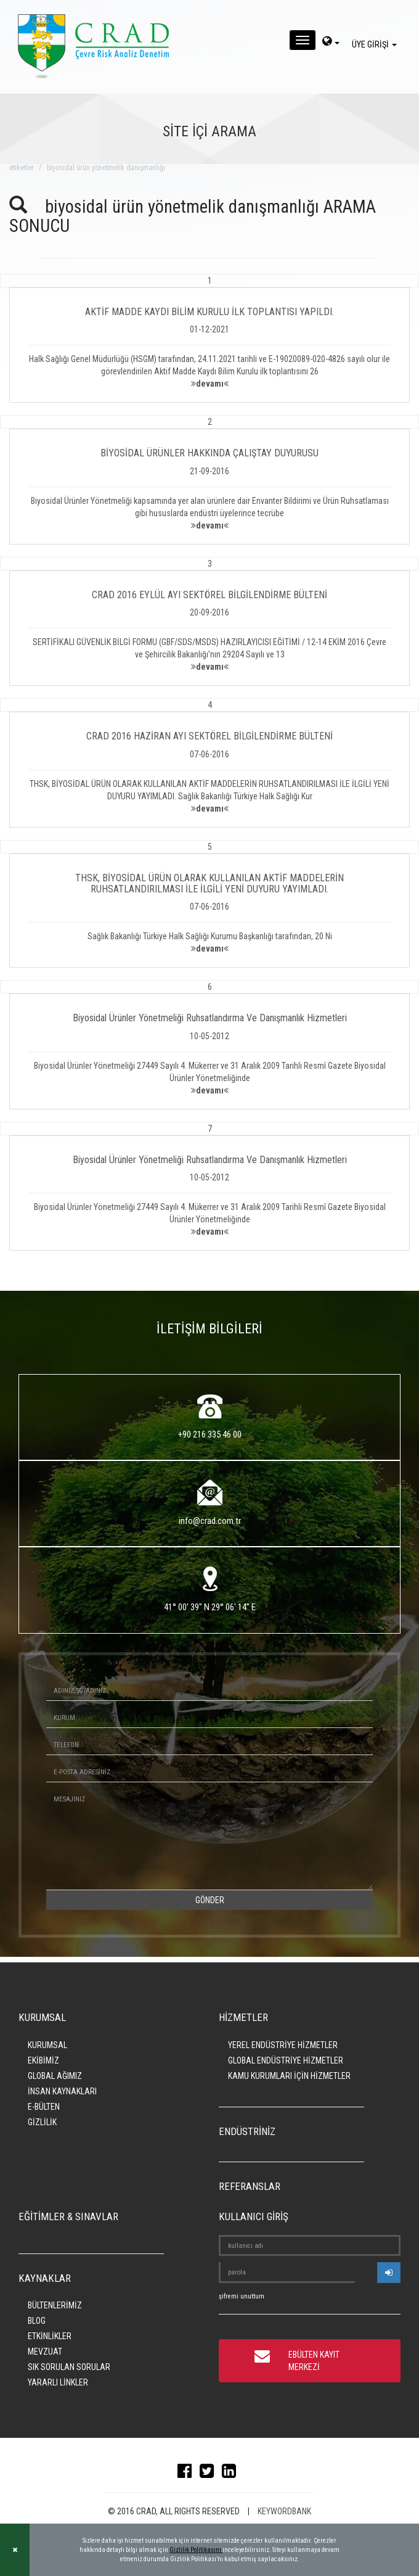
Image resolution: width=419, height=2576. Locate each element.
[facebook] (187, 2474)
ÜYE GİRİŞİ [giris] (376, 44)
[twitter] (210, 2474)
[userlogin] (389, 2272)
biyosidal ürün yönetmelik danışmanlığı (106, 167)
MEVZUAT (45, 2351)
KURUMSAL (47, 2045)
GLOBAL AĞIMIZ (55, 2076)
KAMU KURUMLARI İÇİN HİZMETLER (289, 2076)
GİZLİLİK (42, 2122)
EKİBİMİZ (43, 2060)
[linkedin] (232, 2474)
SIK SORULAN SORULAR (69, 2367)
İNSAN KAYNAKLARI (62, 2091)
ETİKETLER (21, 167)
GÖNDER (209, 1900)
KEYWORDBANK (284, 2511)
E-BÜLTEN (44, 2107)
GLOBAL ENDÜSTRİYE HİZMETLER (285, 2060)
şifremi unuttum (241, 2296)
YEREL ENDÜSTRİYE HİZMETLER (283, 2045)
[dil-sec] (331, 42)
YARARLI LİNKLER (58, 2382)
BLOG (37, 2321)
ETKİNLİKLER (49, 2336)
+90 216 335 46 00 (210, 1434)
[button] (209, 338)
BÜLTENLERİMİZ (55, 2305)
